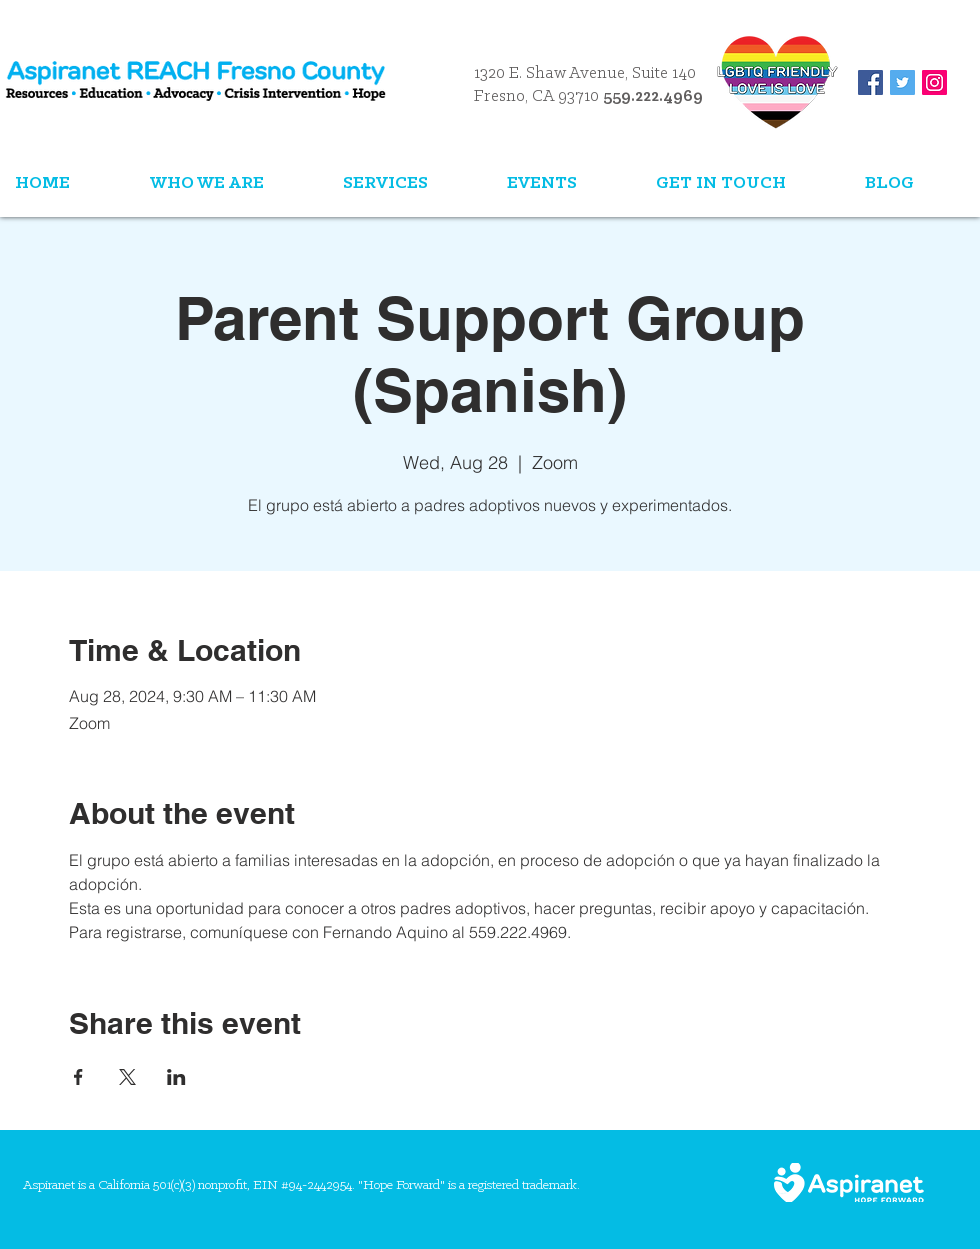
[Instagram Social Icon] (934, 82)
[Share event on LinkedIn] (176, 1077)
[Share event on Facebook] (78, 1077)
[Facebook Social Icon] (870, 82)
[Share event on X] (127, 1077)
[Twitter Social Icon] (902, 82)
